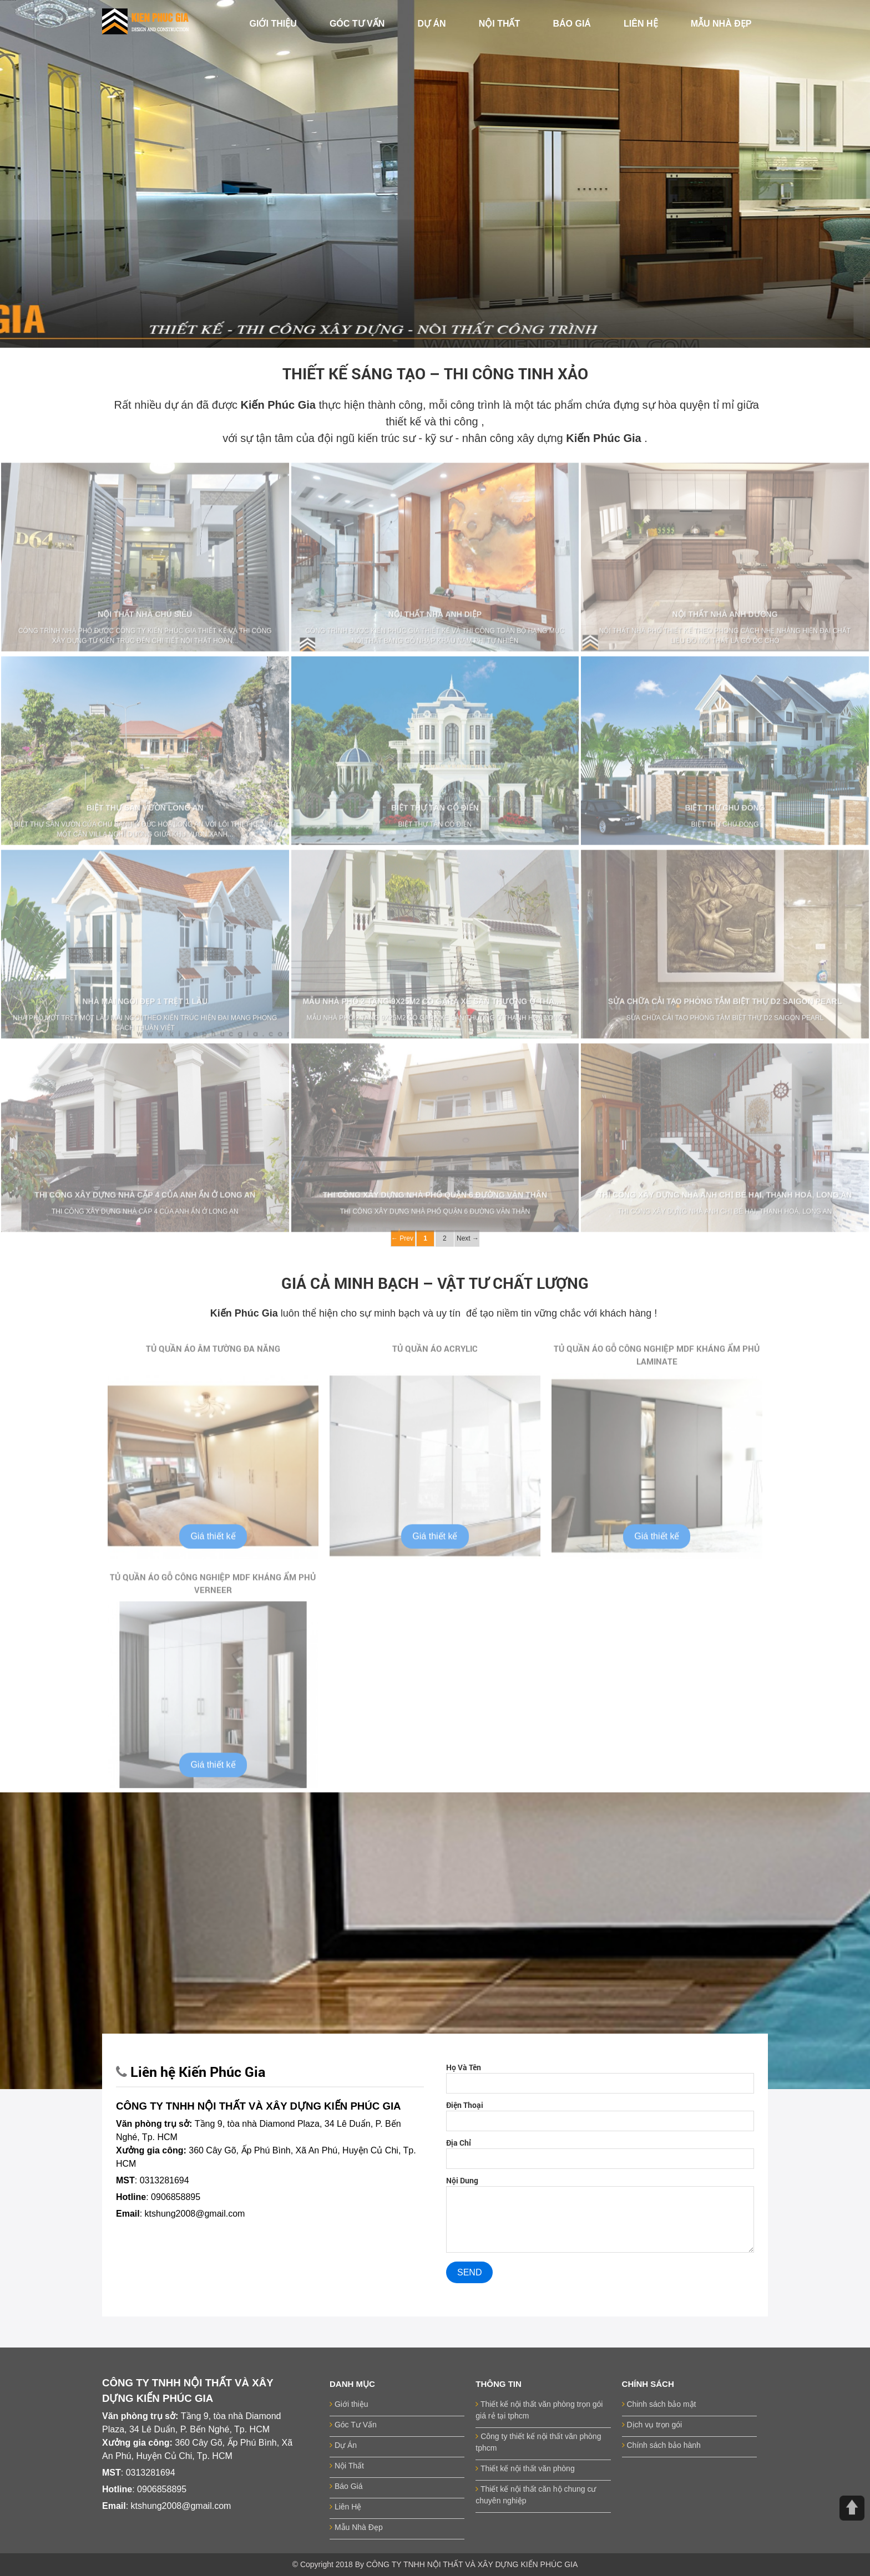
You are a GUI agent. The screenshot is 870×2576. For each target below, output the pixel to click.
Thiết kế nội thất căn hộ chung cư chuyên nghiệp (536, 2494)
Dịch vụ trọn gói (652, 2424)
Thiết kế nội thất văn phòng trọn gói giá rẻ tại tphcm (539, 2410)
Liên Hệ (345, 2506)
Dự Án (343, 2445)
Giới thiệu (349, 2404)
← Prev (403, 1238)
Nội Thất (347, 2465)
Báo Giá (346, 2486)
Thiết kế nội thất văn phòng (525, 2468)
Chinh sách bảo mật (659, 2404)
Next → (467, 1238)
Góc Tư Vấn (353, 2424)
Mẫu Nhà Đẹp (356, 2527)
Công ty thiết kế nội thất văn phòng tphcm (538, 2442)
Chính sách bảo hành (661, 2445)
